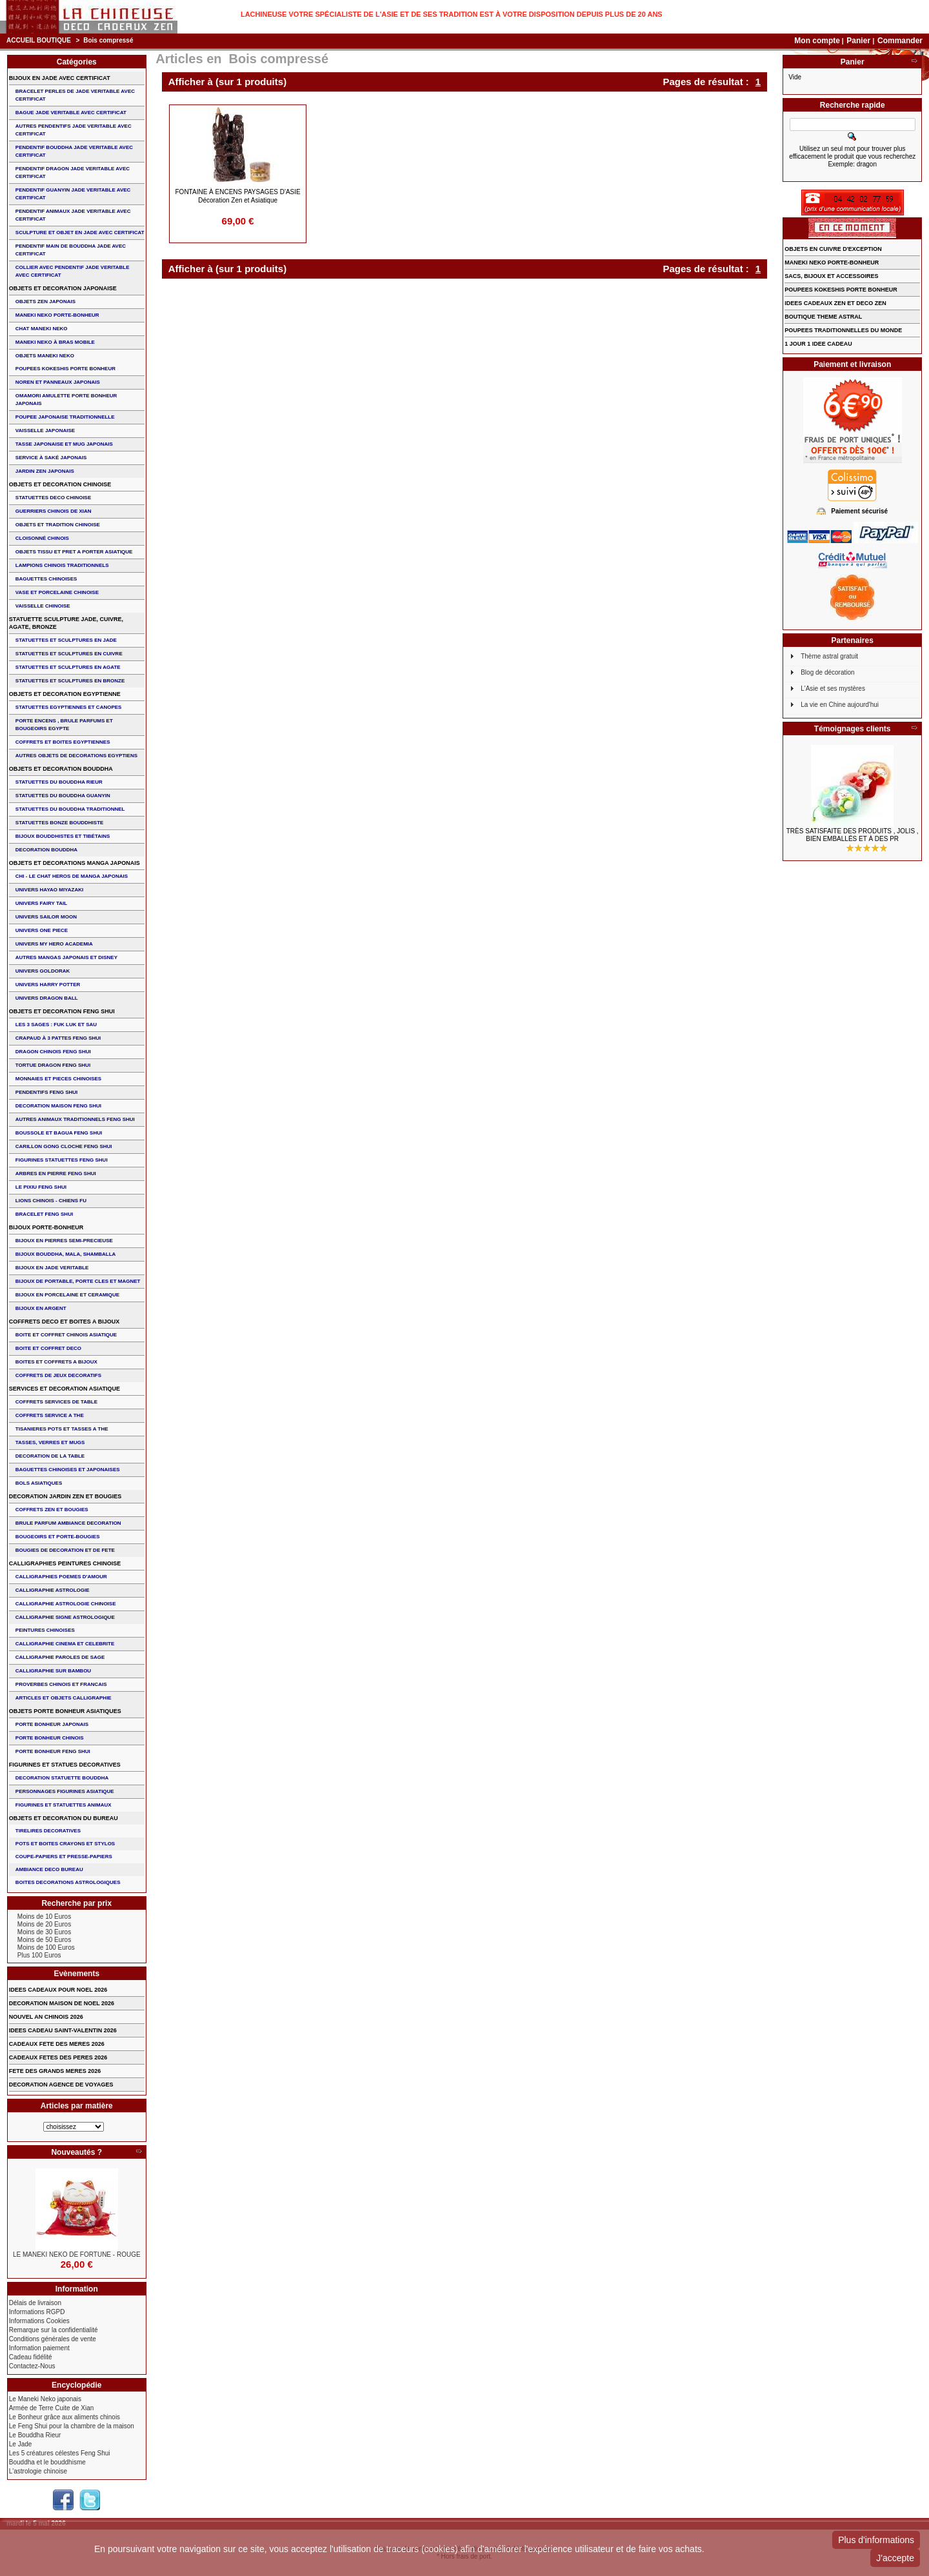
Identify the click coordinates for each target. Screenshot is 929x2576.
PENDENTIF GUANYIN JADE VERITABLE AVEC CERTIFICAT (73, 194)
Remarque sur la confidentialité (53, 2329)
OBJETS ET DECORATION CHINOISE (60, 484)
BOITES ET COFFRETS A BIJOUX (56, 1362)
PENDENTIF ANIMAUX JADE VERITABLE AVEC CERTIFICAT (73, 215)
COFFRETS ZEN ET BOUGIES (51, 1509)
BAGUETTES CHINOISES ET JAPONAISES (67, 1469)
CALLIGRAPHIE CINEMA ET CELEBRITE (64, 1644)
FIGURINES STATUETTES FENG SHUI (61, 1160)
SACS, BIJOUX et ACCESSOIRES (831, 276)
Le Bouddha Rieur (35, 2435)
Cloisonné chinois (42, 538)
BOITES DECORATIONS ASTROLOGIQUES (68, 1882)
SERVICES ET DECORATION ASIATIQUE (64, 1388)
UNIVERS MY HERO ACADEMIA (54, 944)
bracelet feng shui (44, 1214)
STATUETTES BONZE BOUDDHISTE (59, 823)
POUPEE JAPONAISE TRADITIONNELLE (65, 417)
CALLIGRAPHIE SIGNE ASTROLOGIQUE (65, 1617)
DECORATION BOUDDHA (46, 850)
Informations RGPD (37, 2311)
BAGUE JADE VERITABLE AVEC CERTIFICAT (70, 112)
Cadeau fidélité (30, 2357)
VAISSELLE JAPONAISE (45, 430)
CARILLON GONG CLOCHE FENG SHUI (63, 1146)
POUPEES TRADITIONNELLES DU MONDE (843, 330)
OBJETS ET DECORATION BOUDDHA (61, 769)
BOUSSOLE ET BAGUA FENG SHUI (58, 1133)
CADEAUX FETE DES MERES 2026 (57, 2044)
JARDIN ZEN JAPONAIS (44, 471)
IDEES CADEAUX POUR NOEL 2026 (58, 1989)
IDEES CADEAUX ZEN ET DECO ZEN (835, 303)
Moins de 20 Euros (44, 1924)
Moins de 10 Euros (44, 1916)
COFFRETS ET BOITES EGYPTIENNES (62, 742)
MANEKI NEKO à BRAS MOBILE (55, 342)
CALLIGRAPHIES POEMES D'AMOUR (61, 1577)
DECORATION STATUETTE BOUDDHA (61, 1778)
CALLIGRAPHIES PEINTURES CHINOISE (65, 1563)
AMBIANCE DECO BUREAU (49, 1869)
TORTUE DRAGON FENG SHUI (52, 1065)
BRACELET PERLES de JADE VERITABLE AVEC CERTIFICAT (75, 95)
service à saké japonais (51, 458)
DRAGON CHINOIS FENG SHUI (53, 1052)
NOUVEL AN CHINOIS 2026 (46, 2017)
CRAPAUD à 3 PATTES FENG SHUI (58, 1038)
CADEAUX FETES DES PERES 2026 (58, 2057)
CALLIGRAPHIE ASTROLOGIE (52, 1590)
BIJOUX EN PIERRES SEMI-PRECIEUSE (64, 1240)
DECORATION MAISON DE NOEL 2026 (61, 2003)
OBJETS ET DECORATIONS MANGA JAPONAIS (74, 863)
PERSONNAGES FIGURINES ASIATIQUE (64, 1791)
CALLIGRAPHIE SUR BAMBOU (53, 1671)
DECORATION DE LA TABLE (50, 1456)
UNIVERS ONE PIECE (41, 930)
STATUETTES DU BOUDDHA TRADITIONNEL (70, 809)
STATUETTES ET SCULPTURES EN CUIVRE (69, 654)
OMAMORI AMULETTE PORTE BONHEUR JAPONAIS (66, 399)
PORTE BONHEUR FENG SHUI (52, 1751)
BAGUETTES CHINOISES (46, 579)
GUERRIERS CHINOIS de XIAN (53, 511)
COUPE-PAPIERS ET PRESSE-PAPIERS (63, 1856)
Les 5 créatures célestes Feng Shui (59, 2453)
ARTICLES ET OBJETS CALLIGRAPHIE (63, 1698)
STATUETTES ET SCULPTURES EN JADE (66, 640)
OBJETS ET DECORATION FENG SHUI (62, 1011)
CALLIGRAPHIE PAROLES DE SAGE (60, 1657)
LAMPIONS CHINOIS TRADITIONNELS (62, 565)
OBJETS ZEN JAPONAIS (45, 301)
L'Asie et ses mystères (833, 688)
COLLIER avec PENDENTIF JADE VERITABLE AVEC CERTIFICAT (72, 271)
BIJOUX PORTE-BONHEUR (46, 1227)
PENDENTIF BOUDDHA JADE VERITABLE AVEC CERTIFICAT (74, 151)
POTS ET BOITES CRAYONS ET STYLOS (65, 1844)
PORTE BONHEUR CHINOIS (49, 1738)
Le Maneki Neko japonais (45, 2399)
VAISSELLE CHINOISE (42, 606)
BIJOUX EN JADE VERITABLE (52, 1268)
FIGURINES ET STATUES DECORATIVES (65, 1764)
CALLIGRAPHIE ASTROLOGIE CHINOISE (65, 1604)
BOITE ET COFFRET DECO (48, 1348)
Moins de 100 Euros (46, 1947)
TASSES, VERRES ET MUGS (50, 1442)
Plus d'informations (876, 2540)
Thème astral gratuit (829, 656)
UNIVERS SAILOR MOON (46, 917)
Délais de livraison (35, 2302)
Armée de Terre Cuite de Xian (51, 2408)
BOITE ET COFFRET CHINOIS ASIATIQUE (66, 1335)
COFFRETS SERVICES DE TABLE (56, 1402)
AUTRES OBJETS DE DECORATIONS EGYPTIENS (76, 755)
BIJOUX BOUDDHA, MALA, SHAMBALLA (65, 1254)
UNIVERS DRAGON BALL (46, 998)
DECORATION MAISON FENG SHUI (58, 1106)
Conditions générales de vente (52, 2339)
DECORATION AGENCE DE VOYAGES (61, 2084)
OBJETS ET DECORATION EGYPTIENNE (65, 694)
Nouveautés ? (76, 2152)
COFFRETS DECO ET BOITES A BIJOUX (64, 1321)
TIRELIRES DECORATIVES (48, 1831)
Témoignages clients (852, 728)
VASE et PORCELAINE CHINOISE (57, 592)
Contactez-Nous (32, 2366)
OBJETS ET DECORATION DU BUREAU (63, 1818)
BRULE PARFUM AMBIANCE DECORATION (68, 1523)
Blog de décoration (827, 672)
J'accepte (895, 2558)
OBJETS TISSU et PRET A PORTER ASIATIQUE (74, 552)
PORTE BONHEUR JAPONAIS (51, 1724)
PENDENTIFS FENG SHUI (46, 1092)
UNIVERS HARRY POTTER (47, 984)
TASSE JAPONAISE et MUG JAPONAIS (64, 444)
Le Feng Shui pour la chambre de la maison (71, 2426)
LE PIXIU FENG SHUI (40, 1187)
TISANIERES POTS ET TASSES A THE (61, 1429)
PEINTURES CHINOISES (45, 1630)
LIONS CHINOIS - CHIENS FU (50, 1201)
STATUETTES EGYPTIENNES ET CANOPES (68, 707)
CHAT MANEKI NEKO (41, 329)
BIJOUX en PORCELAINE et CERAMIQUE (67, 1295)
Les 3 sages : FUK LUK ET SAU (56, 1024)
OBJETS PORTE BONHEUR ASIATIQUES (65, 1711)
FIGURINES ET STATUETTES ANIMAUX (63, 1805)
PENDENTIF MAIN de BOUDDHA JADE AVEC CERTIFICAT (70, 250)
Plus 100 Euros (39, 1955)
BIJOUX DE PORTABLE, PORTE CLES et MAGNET (78, 1281)
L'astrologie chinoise (38, 2471)
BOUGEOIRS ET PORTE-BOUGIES (57, 1537)
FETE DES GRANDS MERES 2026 (55, 2071)
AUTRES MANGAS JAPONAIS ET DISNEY (66, 957)
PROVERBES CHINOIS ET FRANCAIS (61, 1684)
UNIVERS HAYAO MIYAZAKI (49, 890)
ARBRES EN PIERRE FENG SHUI (55, 1173)
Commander (900, 40)
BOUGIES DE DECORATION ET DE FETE (65, 1550)
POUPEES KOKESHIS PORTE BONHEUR (65, 369)
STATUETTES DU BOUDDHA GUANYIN (62, 795)
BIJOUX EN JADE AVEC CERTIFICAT (59, 78)
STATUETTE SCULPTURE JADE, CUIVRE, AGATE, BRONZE (66, 623)
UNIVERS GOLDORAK (42, 971)
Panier (859, 40)
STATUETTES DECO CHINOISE (53, 497)
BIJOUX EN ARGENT (40, 1308)
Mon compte (817, 40)
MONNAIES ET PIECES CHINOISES (58, 1079)
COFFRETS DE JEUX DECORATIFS (58, 1375)
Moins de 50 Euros (44, 1939)
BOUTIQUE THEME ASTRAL (823, 316)
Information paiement (39, 2348)
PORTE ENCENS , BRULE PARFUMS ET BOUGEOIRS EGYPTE (64, 724)
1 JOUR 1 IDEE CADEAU (818, 344)
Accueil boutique (38, 40)
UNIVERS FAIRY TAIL (41, 903)
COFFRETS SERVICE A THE (49, 1415)
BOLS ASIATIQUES (38, 1483)
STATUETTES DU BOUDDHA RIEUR (59, 782)
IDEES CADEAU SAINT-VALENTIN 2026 (63, 2030)
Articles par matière (77, 2105)
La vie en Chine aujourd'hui (840, 704)
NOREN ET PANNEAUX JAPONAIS (57, 382)
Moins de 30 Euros (44, 1932)
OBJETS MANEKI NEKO (44, 356)
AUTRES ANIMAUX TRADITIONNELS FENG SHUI (75, 1119)
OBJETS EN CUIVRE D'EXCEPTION (833, 249)
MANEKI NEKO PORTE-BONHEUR (57, 315)
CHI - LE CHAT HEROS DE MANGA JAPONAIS (71, 876)
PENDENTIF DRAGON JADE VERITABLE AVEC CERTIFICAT (72, 172)
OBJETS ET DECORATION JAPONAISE (63, 288)
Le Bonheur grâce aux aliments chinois (64, 2417)
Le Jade (20, 2444)
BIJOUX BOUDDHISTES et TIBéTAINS (62, 836)
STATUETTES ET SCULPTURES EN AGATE (68, 667)
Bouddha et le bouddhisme (47, 2462)
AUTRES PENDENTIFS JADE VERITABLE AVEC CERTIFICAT (73, 130)
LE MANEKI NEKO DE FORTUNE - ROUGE (77, 2254)
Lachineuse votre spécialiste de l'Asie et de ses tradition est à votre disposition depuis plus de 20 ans (452, 14)
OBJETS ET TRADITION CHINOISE (57, 525)
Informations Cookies (39, 2320)
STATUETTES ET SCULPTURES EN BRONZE (70, 681)
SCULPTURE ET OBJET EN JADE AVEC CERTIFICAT (80, 232)
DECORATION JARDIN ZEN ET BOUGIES (65, 1496)
